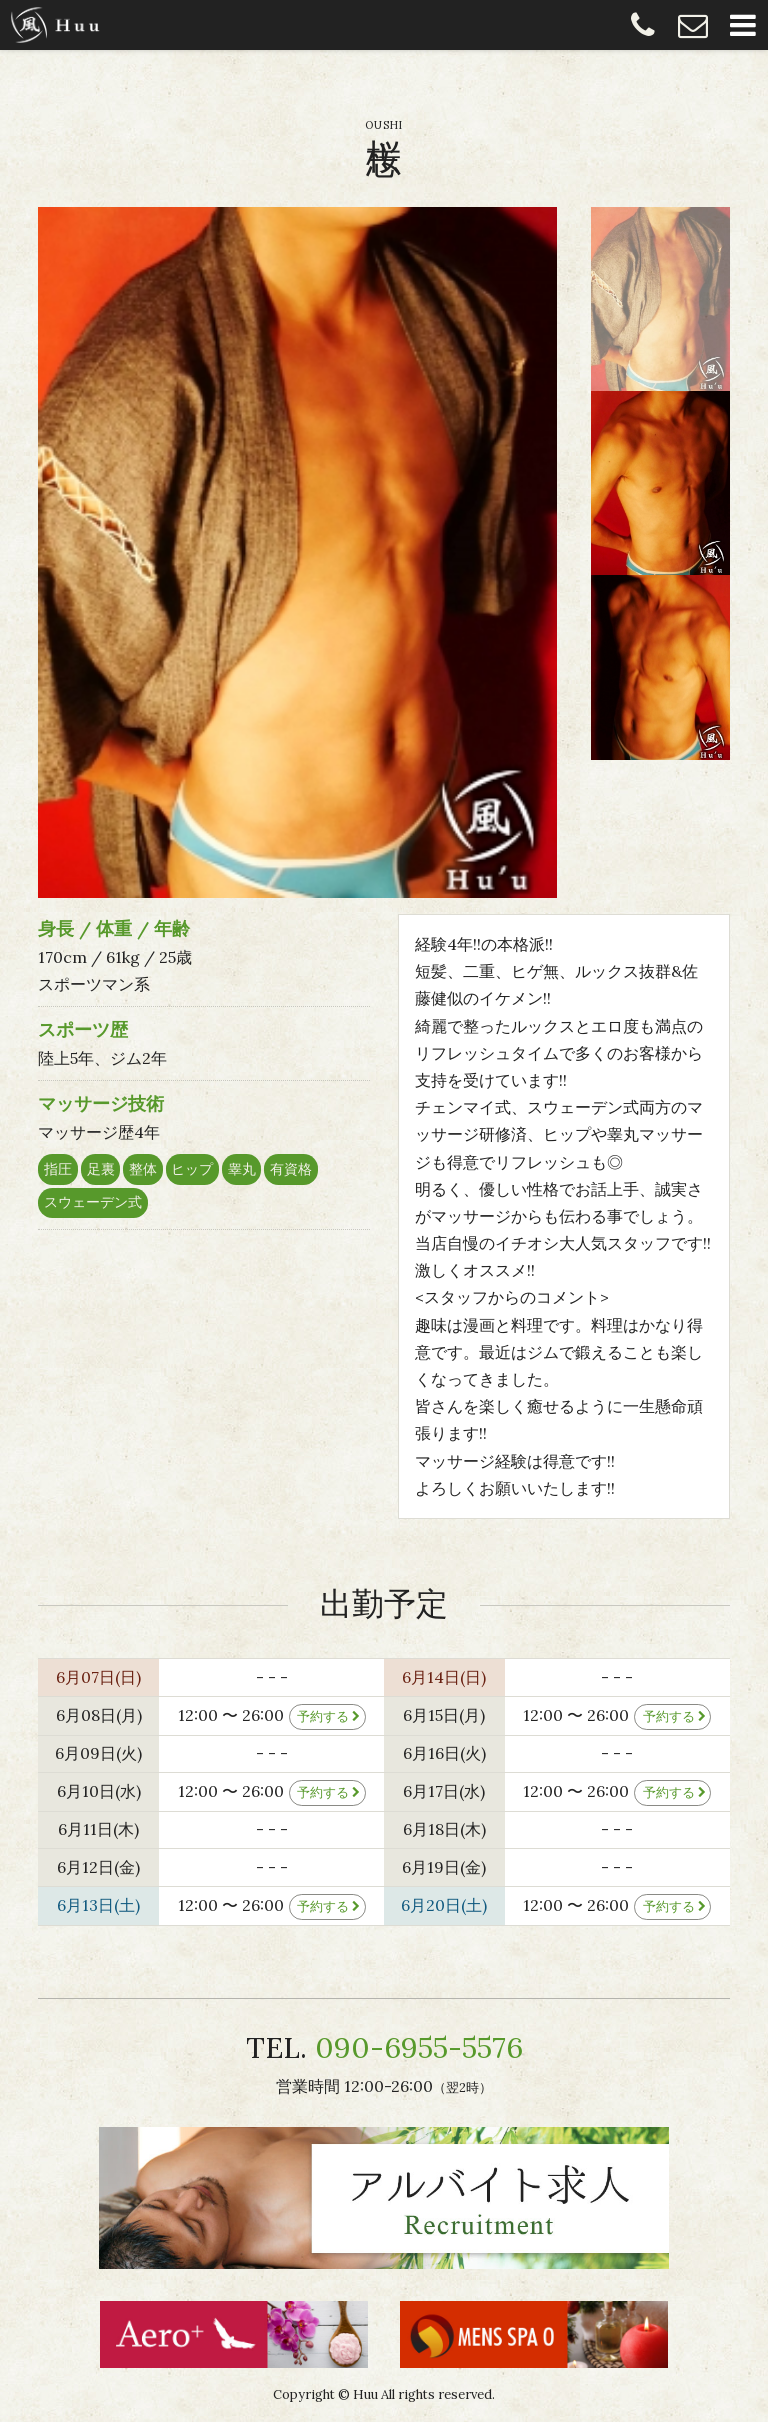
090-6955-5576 (643, 25)
